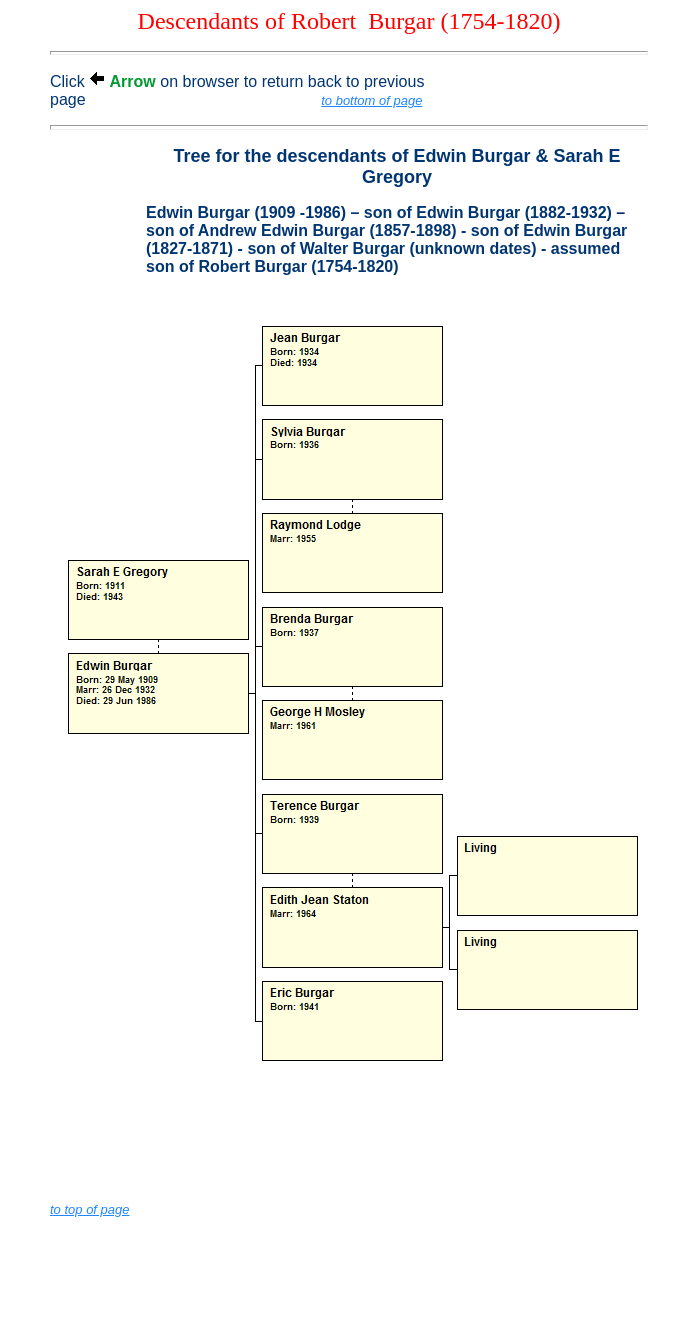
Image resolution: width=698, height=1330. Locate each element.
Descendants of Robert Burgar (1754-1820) (349, 21)
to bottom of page (371, 100)
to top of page (90, 1209)
